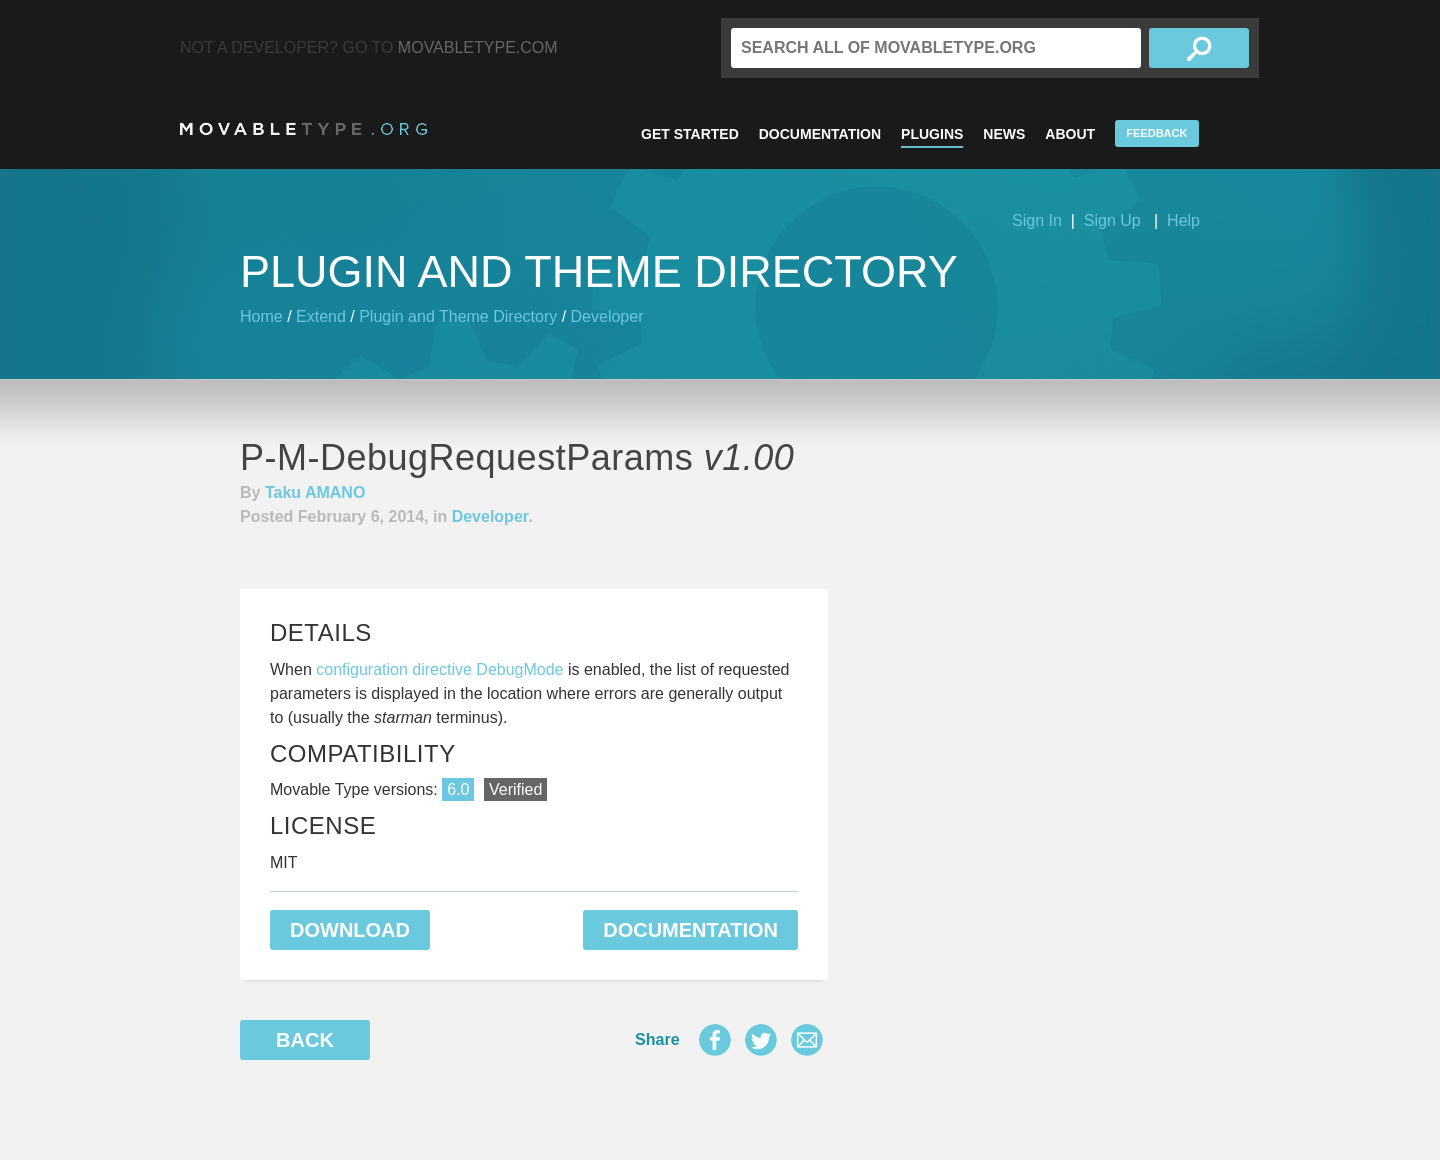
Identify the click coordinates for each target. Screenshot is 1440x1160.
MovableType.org (303, 129)
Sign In (1037, 220)
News (1004, 134)
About (1070, 134)
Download (350, 930)
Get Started (690, 134)
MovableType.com (478, 47)
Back (305, 1040)
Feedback (1156, 133)
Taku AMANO (315, 492)
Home (261, 316)
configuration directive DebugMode (439, 669)
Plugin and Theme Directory (458, 316)
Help (1183, 220)
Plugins (932, 134)
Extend (321, 316)
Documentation (820, 134)
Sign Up (1112, 220)
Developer (607, 316)
